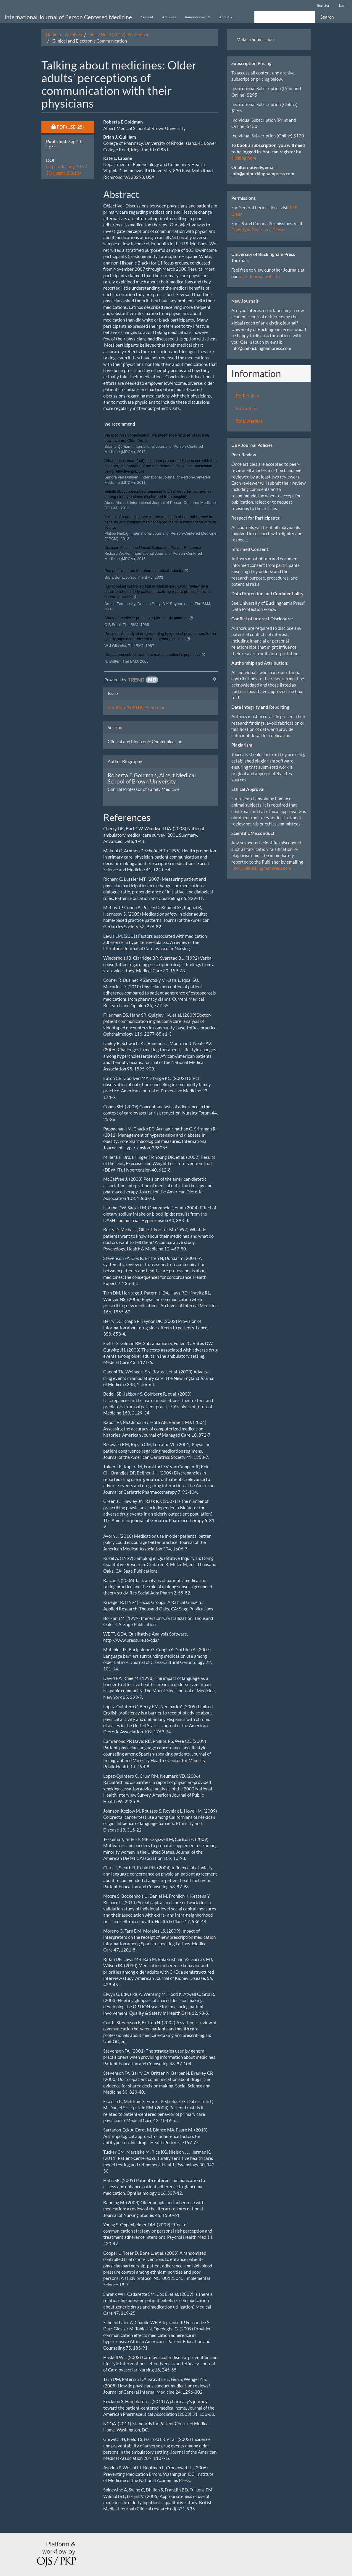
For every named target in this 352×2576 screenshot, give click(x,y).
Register (323, 5)
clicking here (243, 157)
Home (51, 34)
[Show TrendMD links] (214, 679)
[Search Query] (284, 17)
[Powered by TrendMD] (131, 680)
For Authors (247, 408)
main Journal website (259, 276)
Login (343, 5)
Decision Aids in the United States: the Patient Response (152, 547)
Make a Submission (255, 39)
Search (327, 17)
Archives (169, 17)
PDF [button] (72, 126)
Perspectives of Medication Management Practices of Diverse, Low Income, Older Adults (157, 438)
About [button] (225, 17)
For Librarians (249, 421)
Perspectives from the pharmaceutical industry (146, 571)
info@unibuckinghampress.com (261, 868)
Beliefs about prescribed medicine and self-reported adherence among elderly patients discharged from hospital (157, 494)
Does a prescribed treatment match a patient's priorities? (154, 655)
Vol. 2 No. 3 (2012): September (119, 34)
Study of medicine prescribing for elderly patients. (148, 619)
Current (147, 17)
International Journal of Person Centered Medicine (68, 17)
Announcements (197, 17)
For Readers (247, 395)
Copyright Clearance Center (258, 229)
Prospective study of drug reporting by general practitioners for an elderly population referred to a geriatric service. (160, 637)
